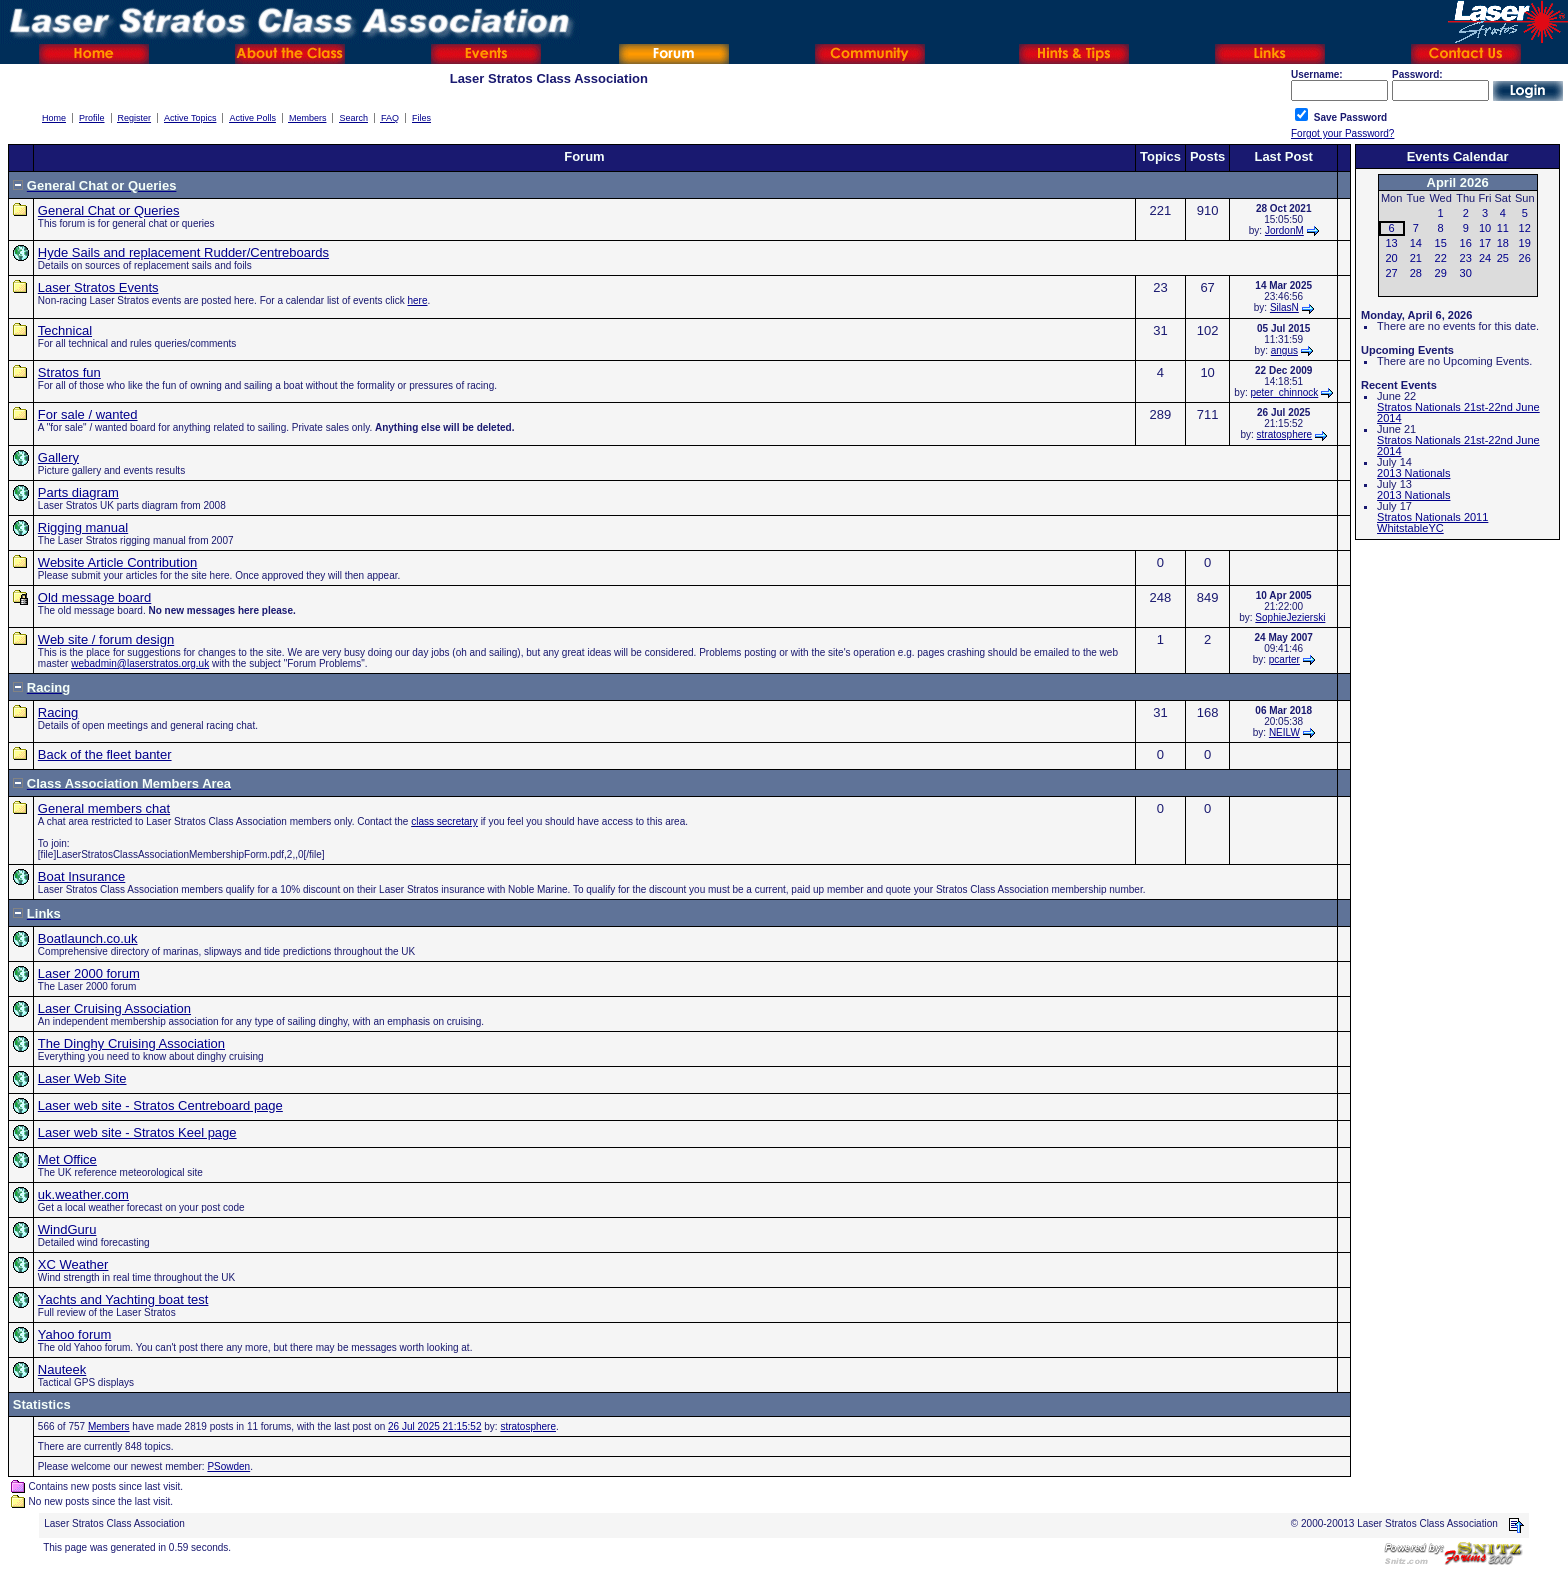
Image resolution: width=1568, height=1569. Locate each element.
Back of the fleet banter (105, 754)
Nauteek (62, 1369)
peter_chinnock (1284, 392)
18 (1503, 243)
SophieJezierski (1290, 617)
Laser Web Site (82, 1078)
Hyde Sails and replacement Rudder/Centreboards (183, 252)
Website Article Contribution (117, 562)
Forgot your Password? (1342, 133)
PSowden (228, 1466)
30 (1466, 273)
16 (1466, 243)
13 (1391, 243)
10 (1485, 228)
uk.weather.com (83, 1194)
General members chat (104, 808)
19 (1525, 243)
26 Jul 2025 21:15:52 (434, 1426)
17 (1485, 243)
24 (1485, 258)
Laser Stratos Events (98, 287)
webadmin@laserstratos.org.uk (140, 663)
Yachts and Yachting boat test (123, 1299)
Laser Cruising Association (114, 1008)
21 (1416, 258)
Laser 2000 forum (89, 973)
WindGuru (67, 1229)
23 (1466, 258)
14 (1416, 243)
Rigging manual (83, 527)
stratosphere (1285, 434)
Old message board (94, 597)
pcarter (1284, 659)
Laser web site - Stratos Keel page (137, 1132)
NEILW (1284, 732)
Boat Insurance (81, 876)
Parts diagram (78, 492)
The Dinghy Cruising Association (131, 1043)
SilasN (1284, 307)
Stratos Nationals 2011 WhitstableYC (1432, 522)
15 (1441, 243)
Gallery (58, 457)
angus (1284, 350)
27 (1391, 273)
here (417, 300)
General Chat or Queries (109, 210)
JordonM (1284, 230)
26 (1525, 258)
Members (109, 1426)
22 (1441, 258)
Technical (65, 330)
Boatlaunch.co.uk (88, 938)
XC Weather (73, 1264)
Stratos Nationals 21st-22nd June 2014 (1458, 412)
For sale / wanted (88, 414)
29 (1441, 273)
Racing (58, 712)
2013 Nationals (1413, 473)
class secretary (444, 821)
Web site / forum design (106, 639)
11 (1503, 228)
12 (1525, 228)
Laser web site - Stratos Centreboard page (160, 1105)
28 (1416, 273)
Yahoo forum (74, 1334)
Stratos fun (69, 372)
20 (1391, 258)
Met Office (67, 1159)
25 (1503, 258)
